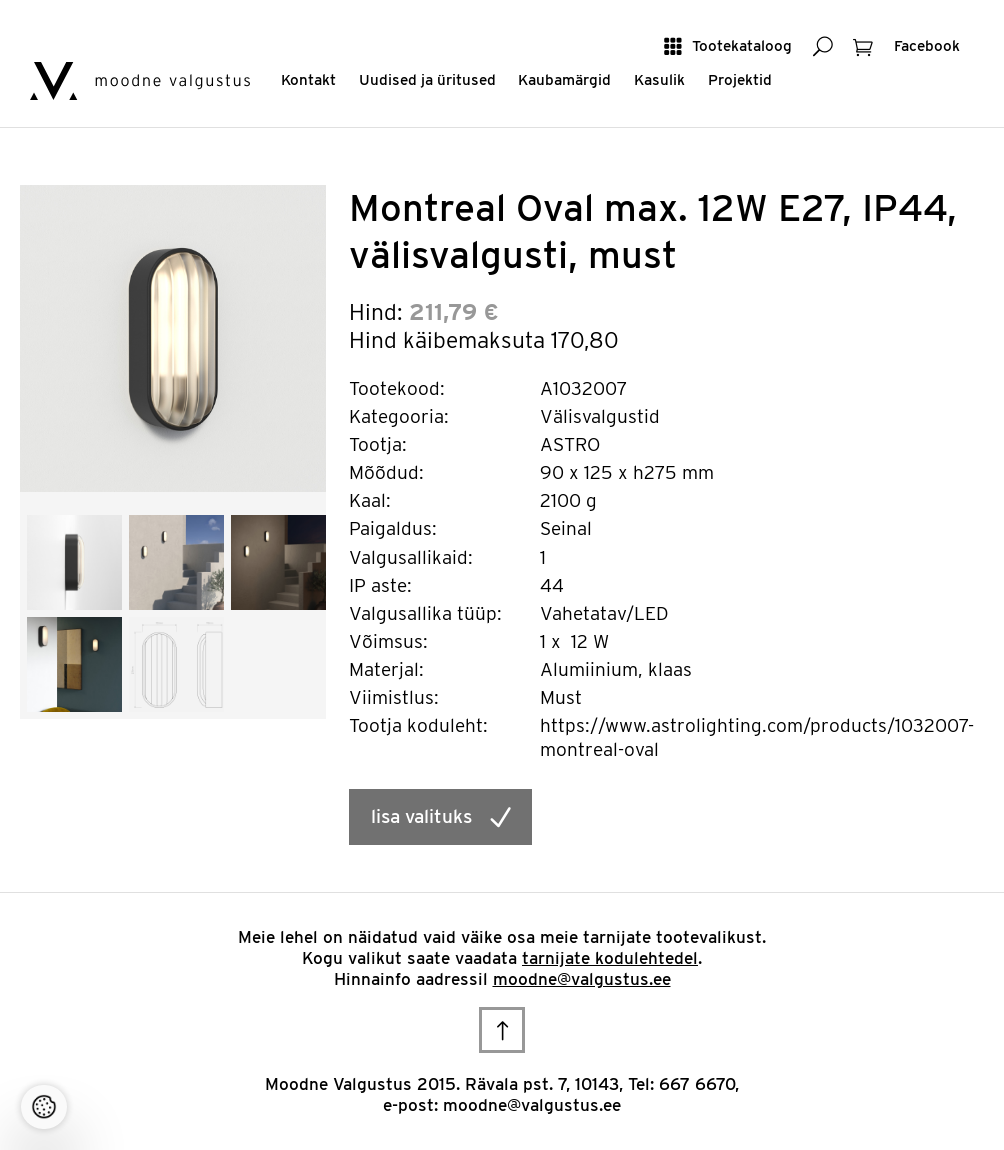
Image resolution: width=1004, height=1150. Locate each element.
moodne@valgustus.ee (582, 979)
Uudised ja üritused (427, 79)
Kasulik (659, 79)
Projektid (740, 79)
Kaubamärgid (564, 79)
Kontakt (308, 79)
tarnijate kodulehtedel (610, 958)
